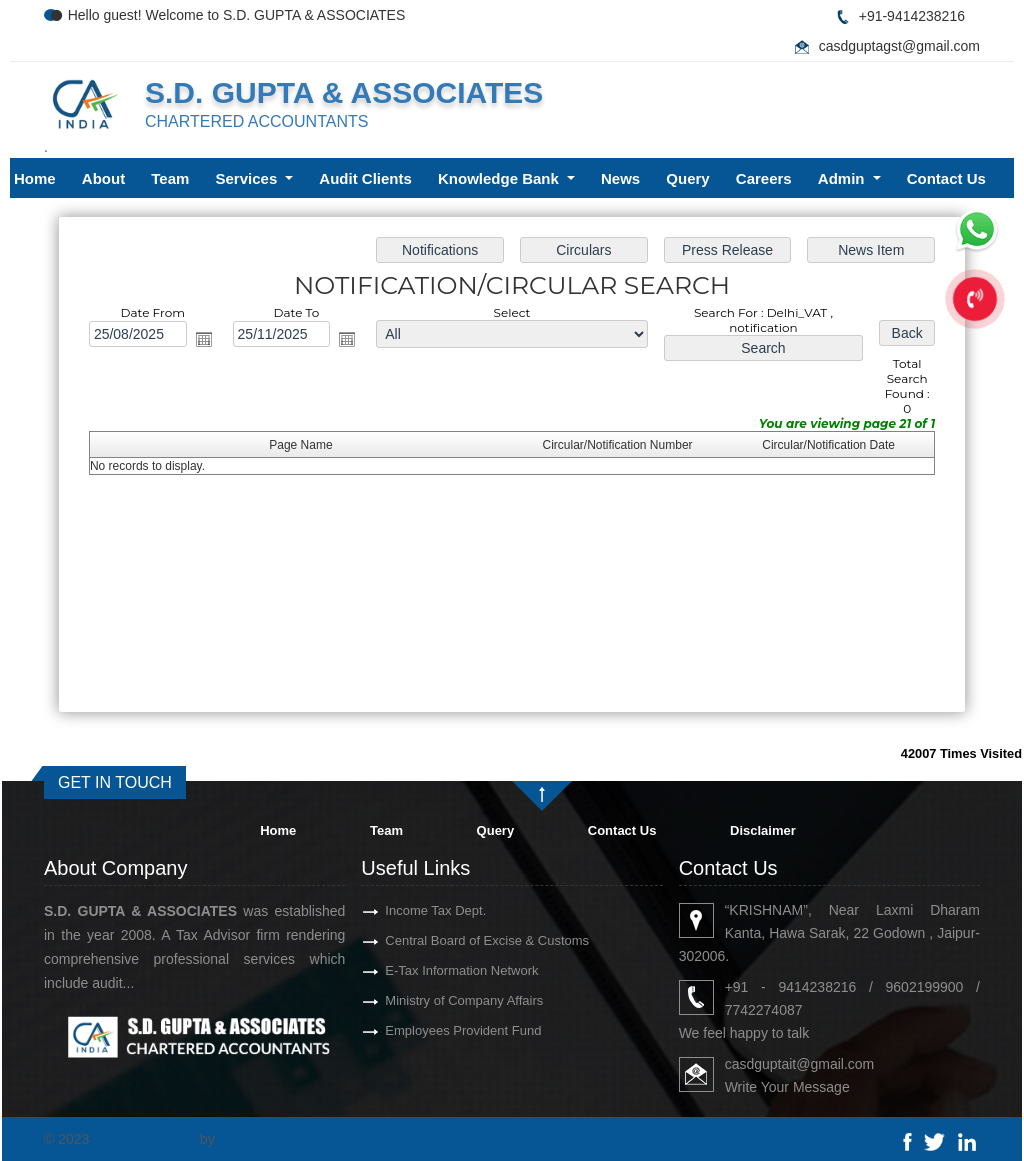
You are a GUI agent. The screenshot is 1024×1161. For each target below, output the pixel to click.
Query (687, 178)
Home (35, 178)
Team (170, 178)
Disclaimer (763, 830)
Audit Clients (365, 178)
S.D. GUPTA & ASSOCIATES (344, 92)
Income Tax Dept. (412, 910)
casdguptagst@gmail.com (899, 46)
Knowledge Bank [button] (500, 178)
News (620, 178)
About (103, 178)
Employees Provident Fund (440, 1030)
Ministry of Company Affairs (441, 1000)
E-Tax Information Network (438, 970)
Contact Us (946, 178)
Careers (764, 178)
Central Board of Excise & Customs (464, 940)
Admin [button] (843, 178)
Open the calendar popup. (206, 340)
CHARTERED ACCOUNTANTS (256, 121)
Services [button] (249, 178)
